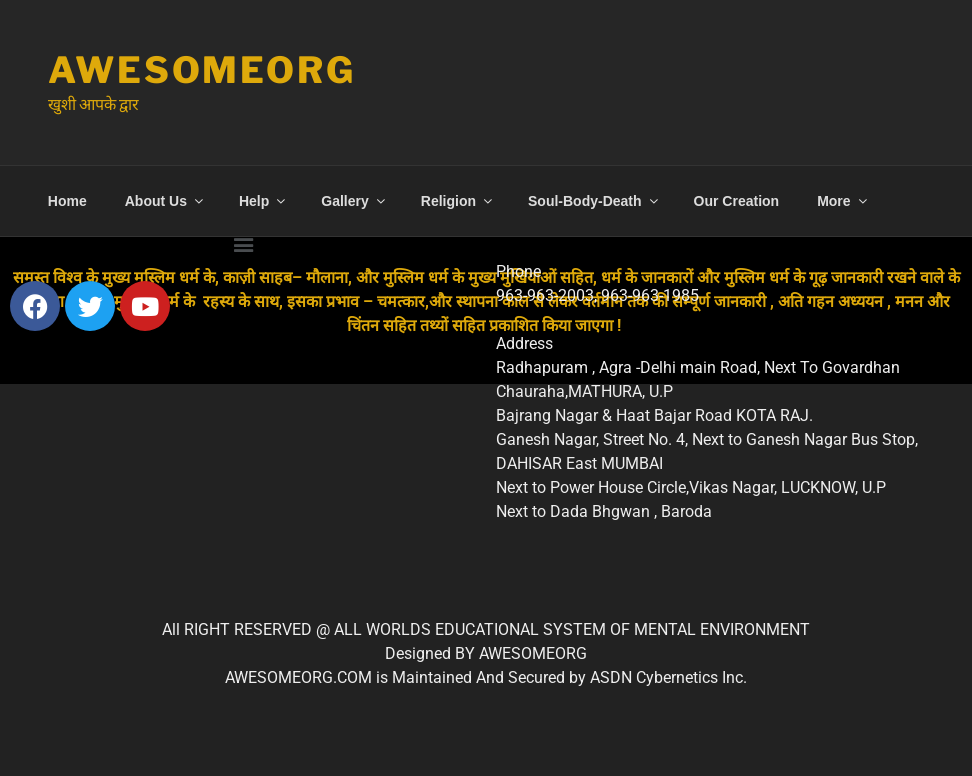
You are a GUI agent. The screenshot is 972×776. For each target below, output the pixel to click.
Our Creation (737, 201)
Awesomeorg (202, 70)
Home (67, 201)
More (843, 201)
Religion (458, 201)
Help (263, 201)
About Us (165, 201)
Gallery (354, 201)
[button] (243, 242)
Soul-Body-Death (594, 201)
